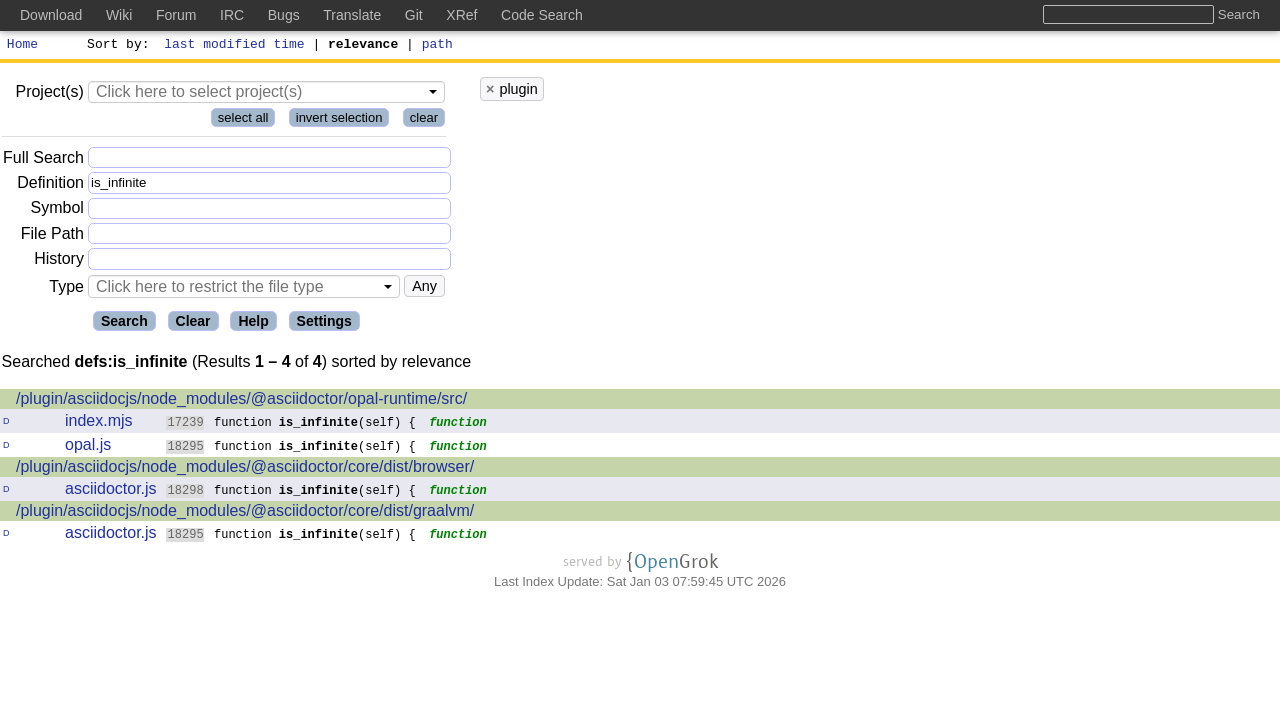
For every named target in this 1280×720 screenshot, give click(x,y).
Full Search (43, 160)
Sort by (115, 46)
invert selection (339, 120)
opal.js (88, 447)
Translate (352, 15)
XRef (461, 15)
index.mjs (99, 423)
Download (51, 15)
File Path (52, 236)
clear (424, 120)
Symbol (57, 211)
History (59, 261)
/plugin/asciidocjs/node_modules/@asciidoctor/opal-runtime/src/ (241, 401)
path (437, 46)
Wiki (119, 15)
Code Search (542, 15)
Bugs (284, 15)
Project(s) (49, 94)
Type (66, 289)
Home (22, 46)
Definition (50, 185)
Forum (176, 15)
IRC (232, 15)
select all (243, 120)
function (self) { (291, 424)
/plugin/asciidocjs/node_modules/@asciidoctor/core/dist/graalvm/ (245, 513)
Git (414, 15)
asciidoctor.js (111, 491)
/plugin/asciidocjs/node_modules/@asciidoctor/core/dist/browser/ (245, 469)
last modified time (235, 46)
